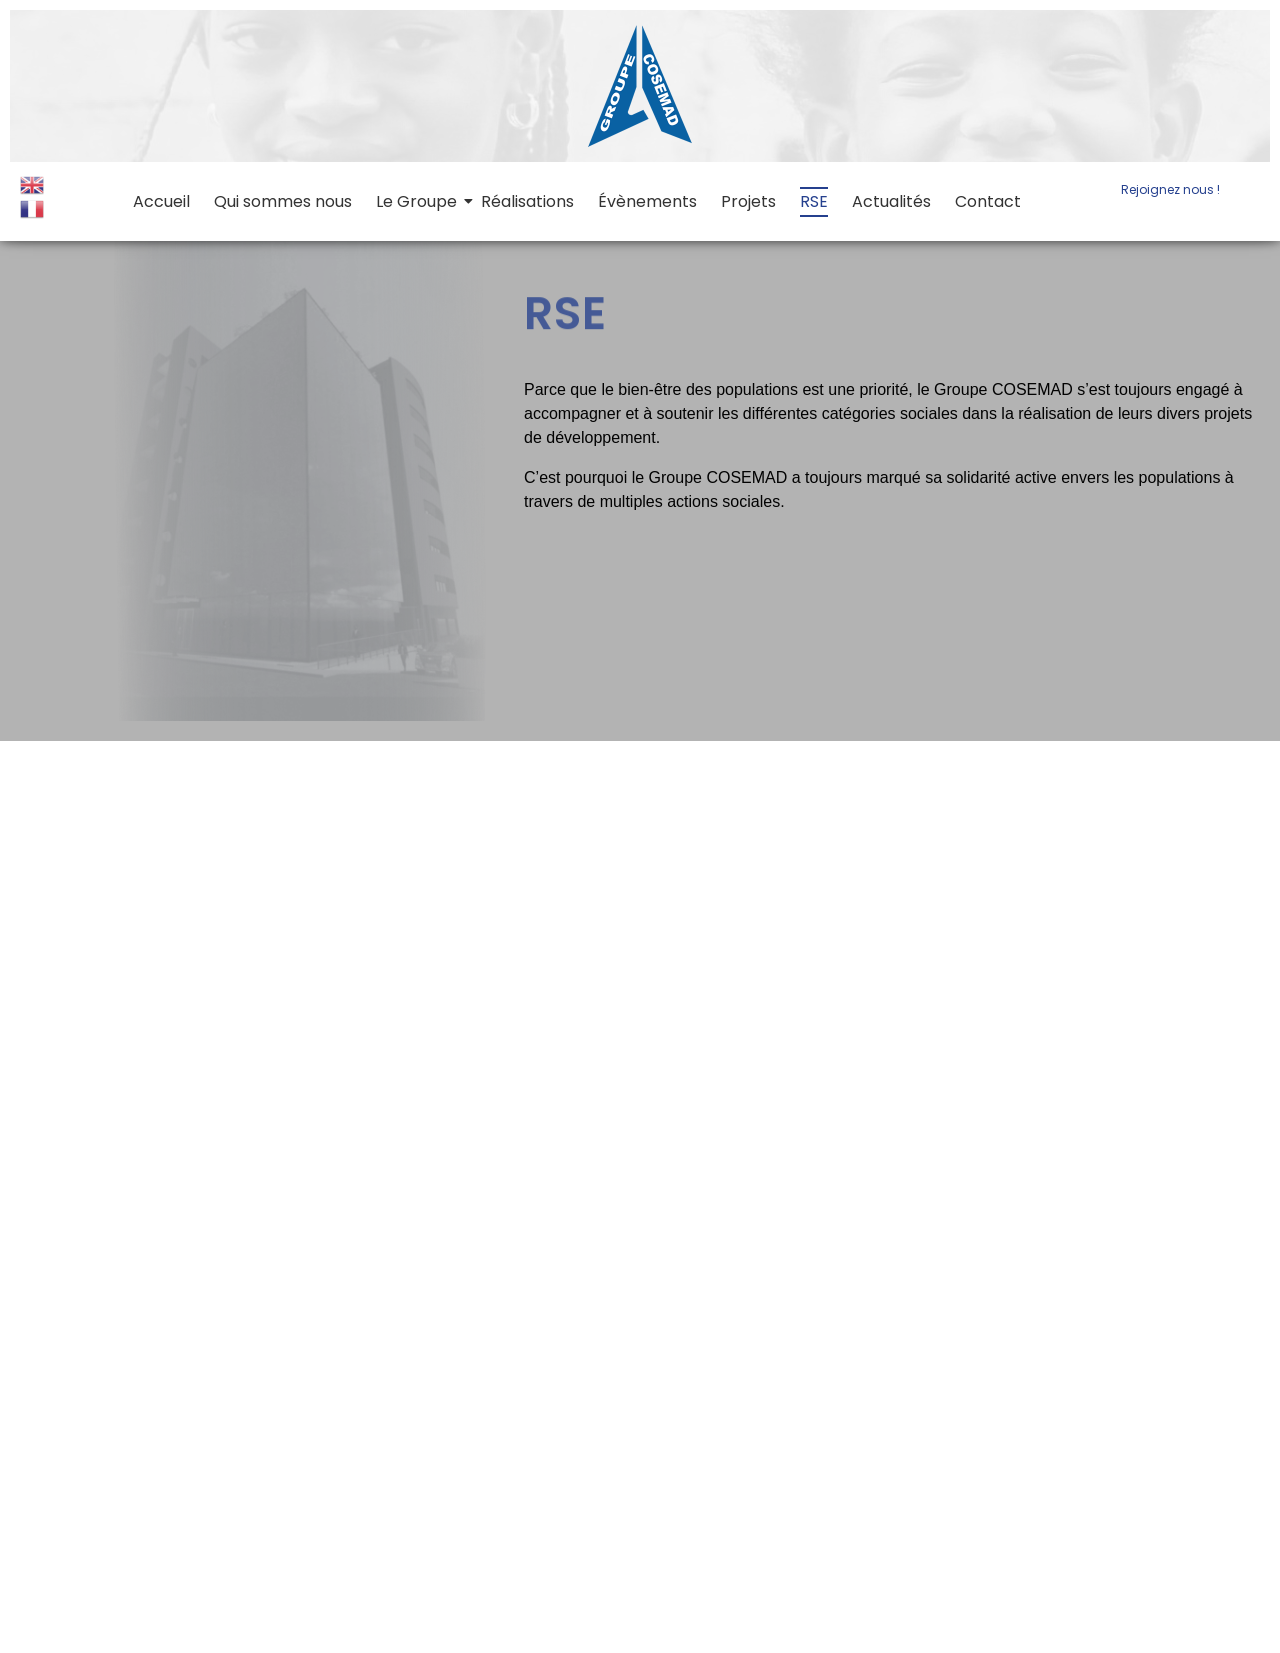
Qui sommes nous (283, 201)
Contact (988, 201)
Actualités (891, 201)
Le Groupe (417, 201)
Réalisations (527, 201)
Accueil (161, 201)
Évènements (647, 201)
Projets (748, 201)
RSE (814, 201)
